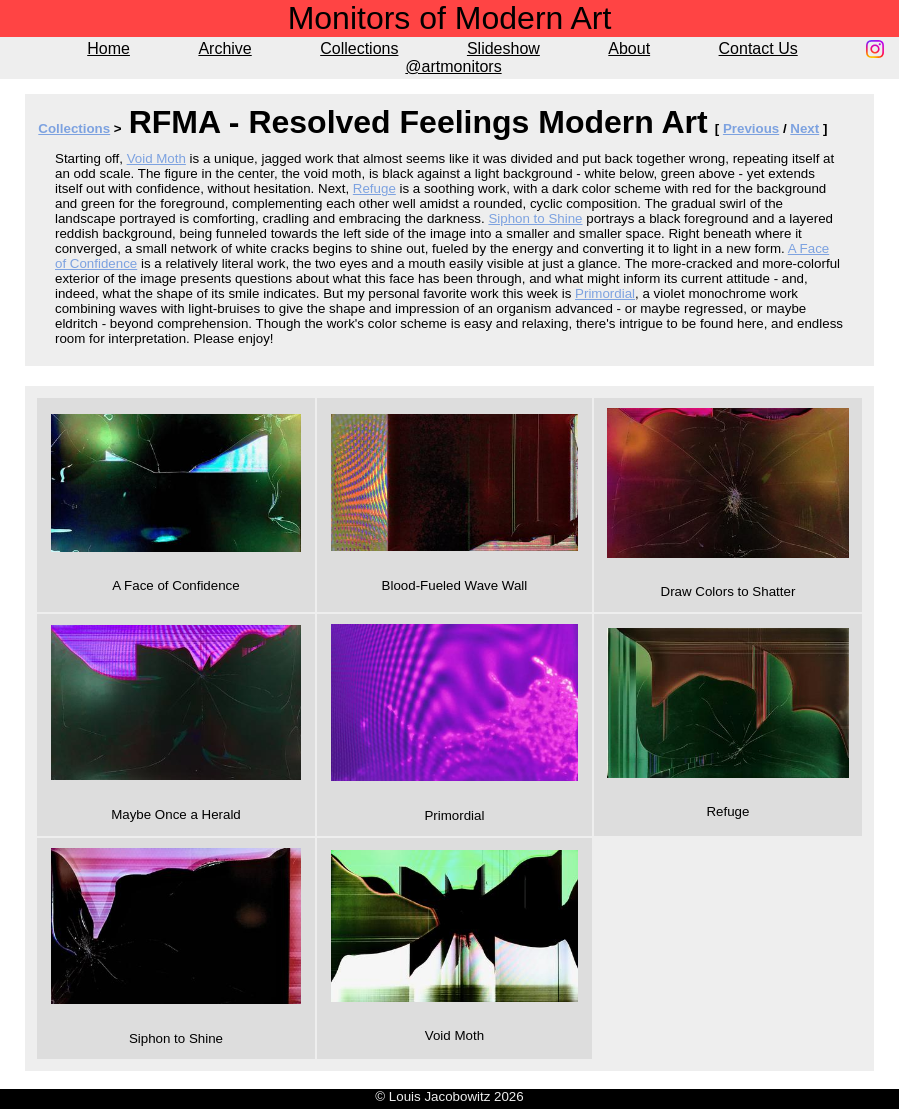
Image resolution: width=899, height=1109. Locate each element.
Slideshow (503, 48)
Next (804, 128)
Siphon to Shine (535, 218)
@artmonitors (453, 66)
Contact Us (758, 48)
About (629, 48)
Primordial (605, 293)
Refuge (374, 188)
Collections (359, 48)
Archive (224, 48)
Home (108, 48)
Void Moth (156, 158)
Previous (751, 128)
